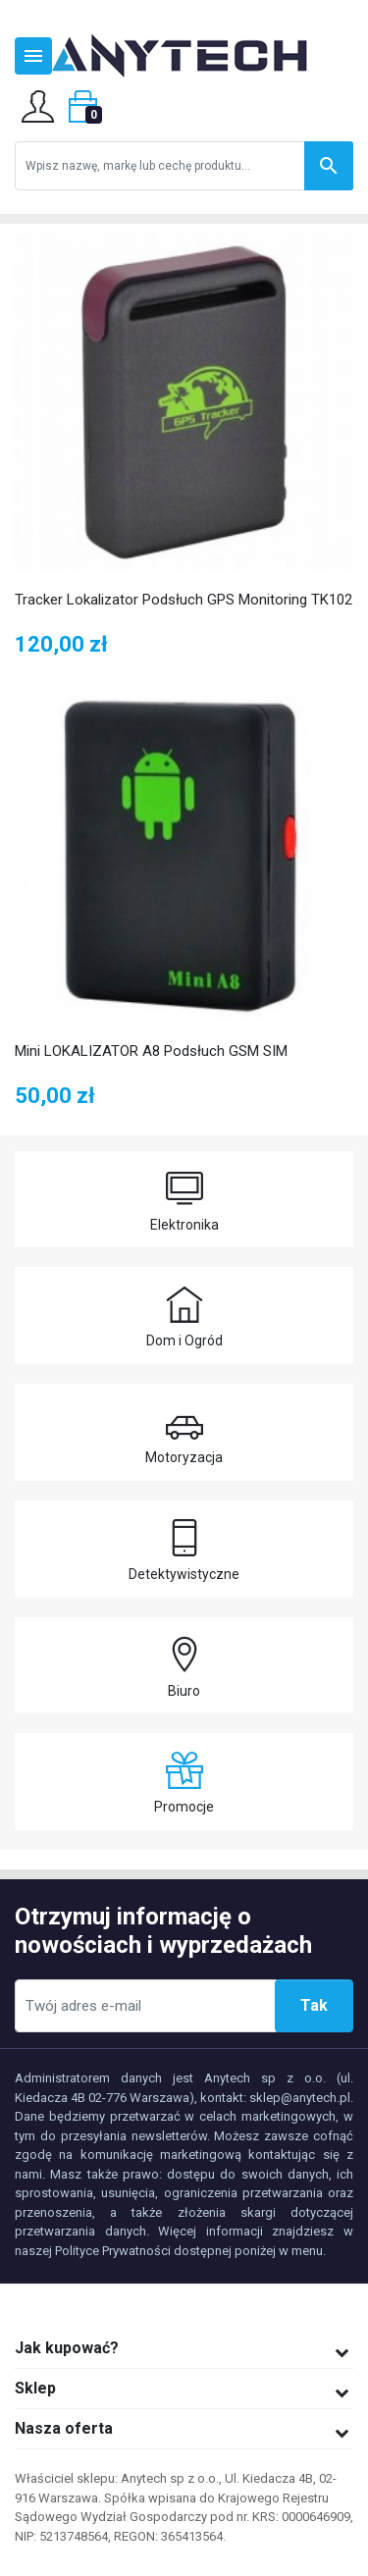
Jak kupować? (67, 2348)
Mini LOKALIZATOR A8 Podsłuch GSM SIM (151, 1051)
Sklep (35, 2388)
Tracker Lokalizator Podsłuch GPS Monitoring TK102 (183, 599)
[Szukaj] (184, 165)
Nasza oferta (64, 2428)
